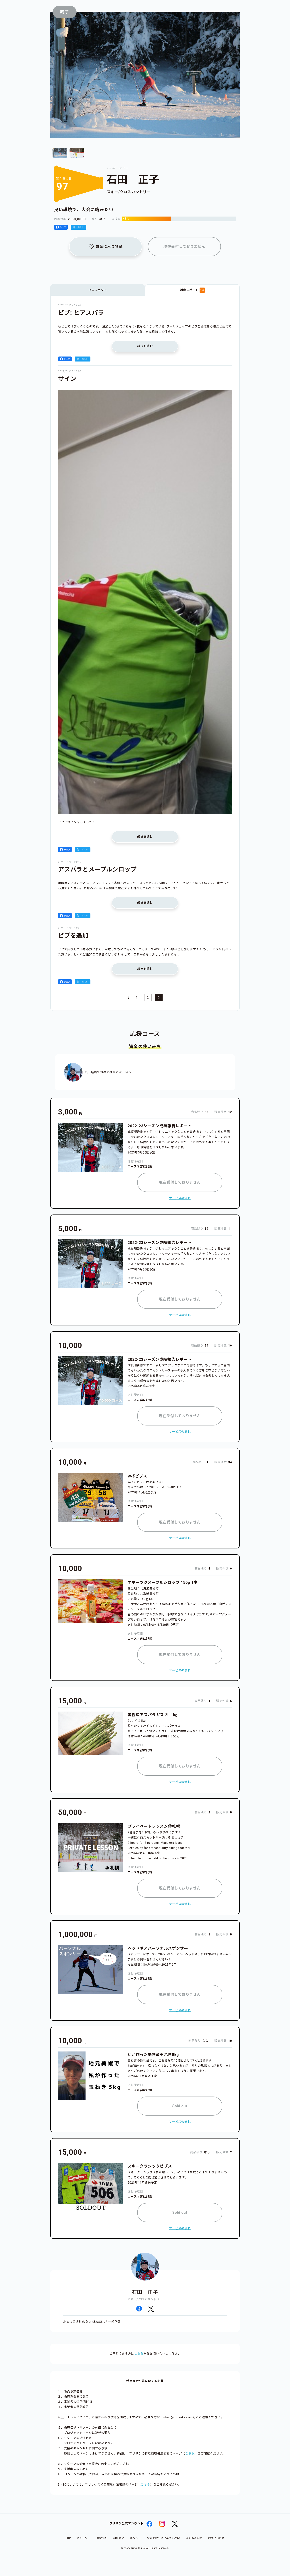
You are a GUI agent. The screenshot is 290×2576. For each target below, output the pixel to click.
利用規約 (118, 2538)
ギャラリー (83, 2538)
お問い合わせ (216, 2538)
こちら (138, 2353)
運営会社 (101, 2538)
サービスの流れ (180, 1198)
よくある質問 (194, 2538)
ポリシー (135, 2538)
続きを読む (145, 346)
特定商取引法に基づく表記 (163, 2538)
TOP (68, 2538)
